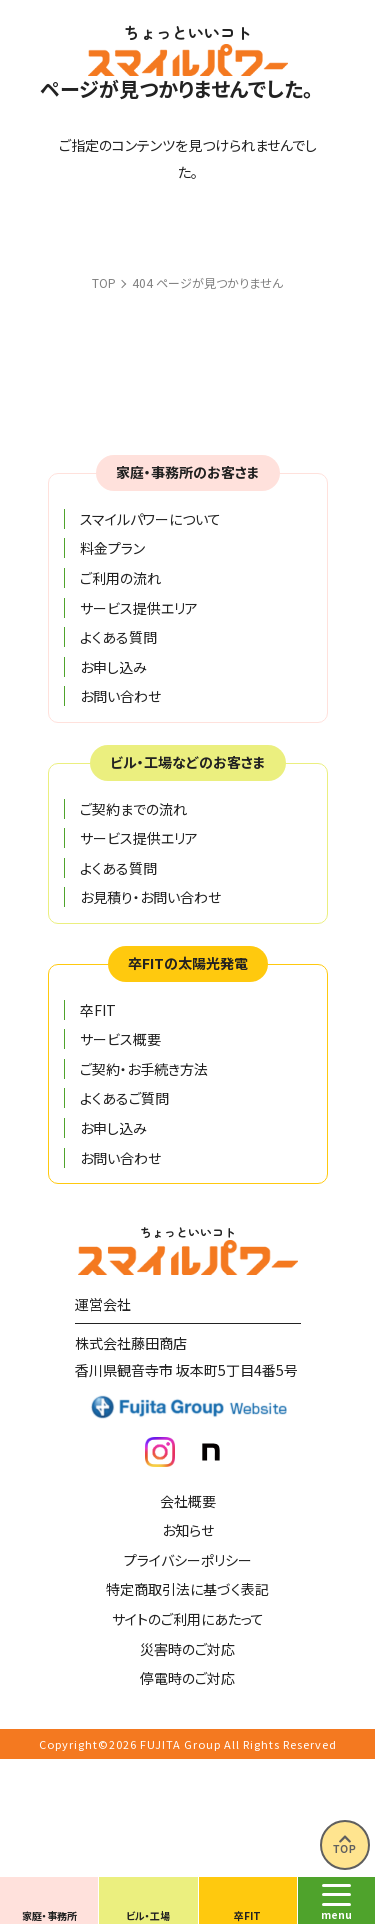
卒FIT (247, 1915)
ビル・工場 (148, 1915)
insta (160, 1452)
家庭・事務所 (49, 1915)
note (211, 1452)
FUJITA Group (180, 1744)
